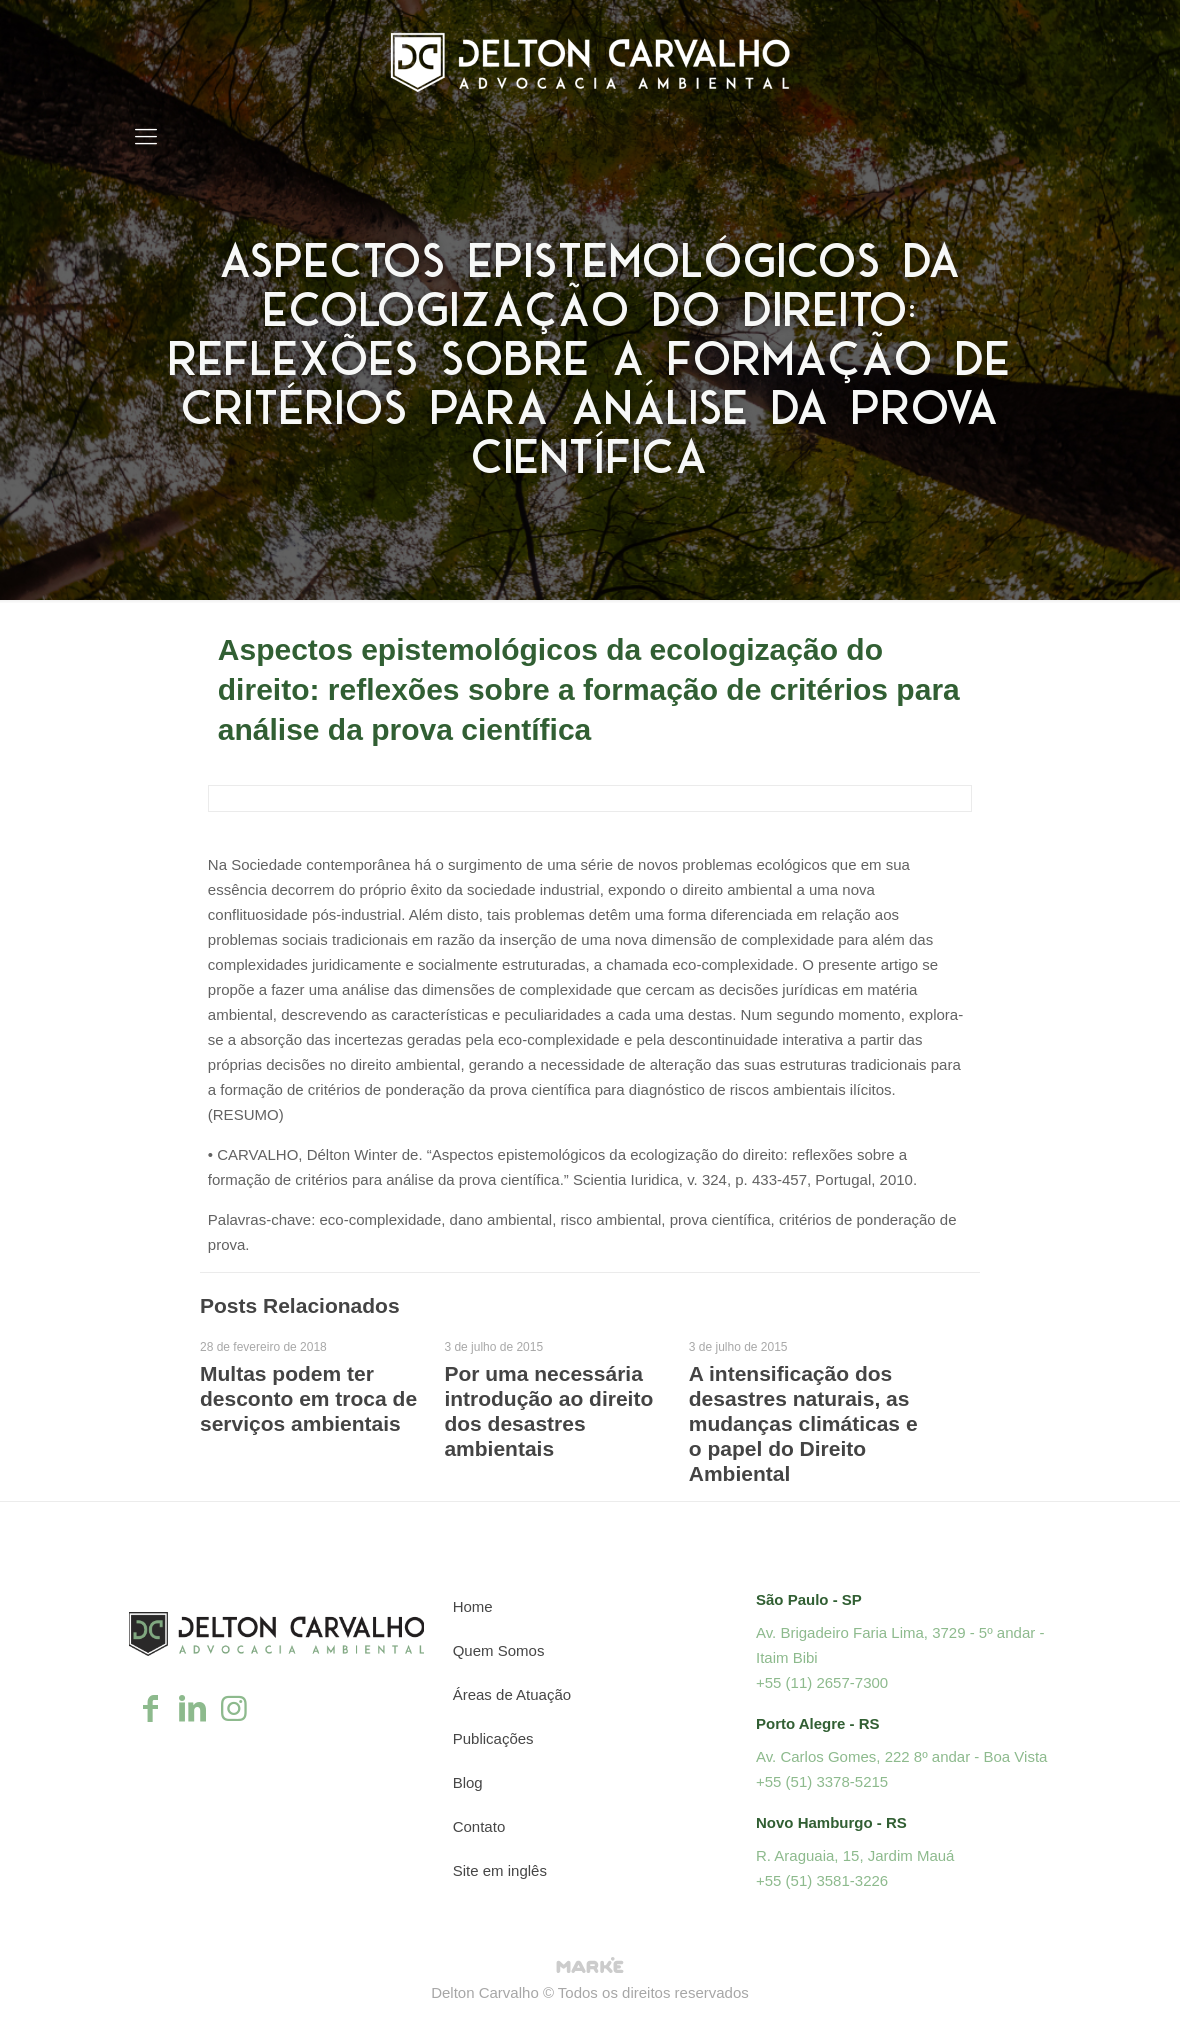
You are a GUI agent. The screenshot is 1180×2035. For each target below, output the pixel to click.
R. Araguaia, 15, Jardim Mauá (855, 1855)
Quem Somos (499, 1650)
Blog (468, 1782)
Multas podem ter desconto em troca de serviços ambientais (308, 1398)
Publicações (493, 1738)
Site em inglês (500, 1870)
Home (473, 1606)
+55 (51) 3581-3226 (822, 1880)
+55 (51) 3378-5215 (822, 1781)
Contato (479, 1826)
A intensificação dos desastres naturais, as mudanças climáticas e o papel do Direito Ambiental (803, 1423)
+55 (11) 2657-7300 (822, 1682)
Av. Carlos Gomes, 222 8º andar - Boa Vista (901, 1756)
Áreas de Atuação (512, 1694)
